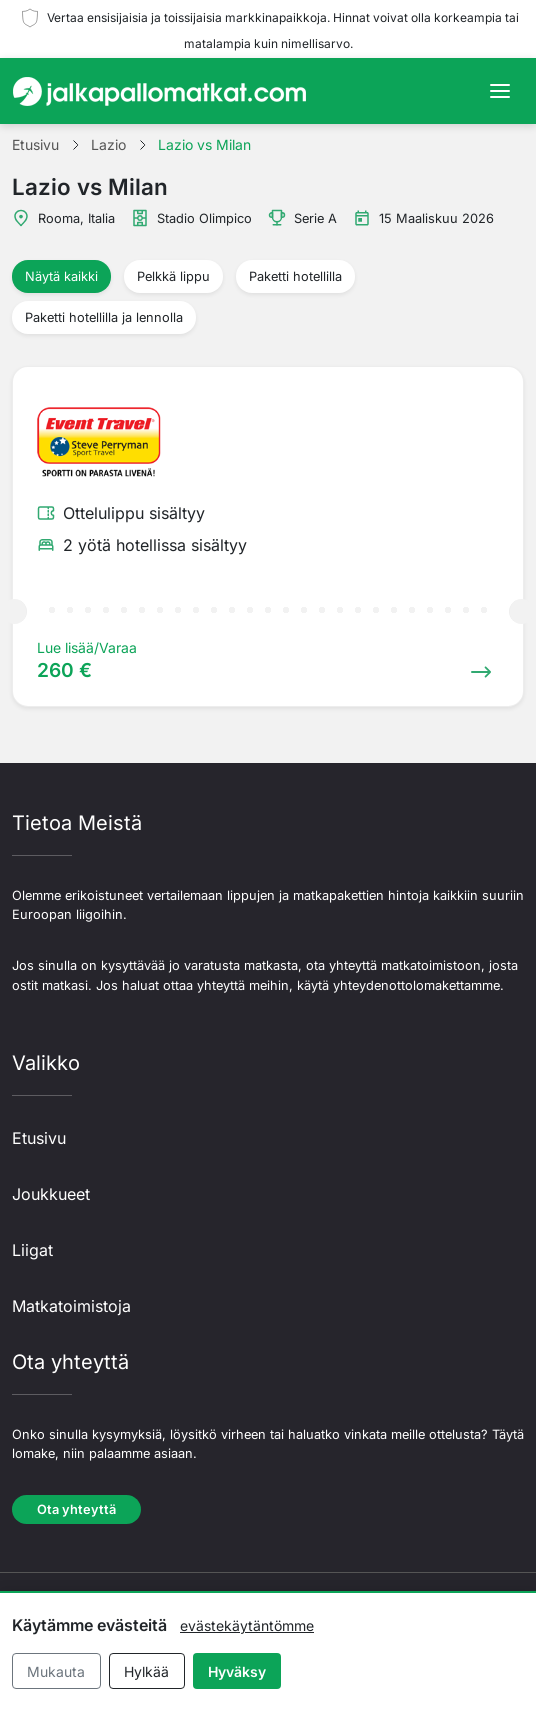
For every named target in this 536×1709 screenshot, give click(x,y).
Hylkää (146, 1671)
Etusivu (39, 1138)
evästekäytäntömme (247, 1625)
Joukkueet (51, 1194)
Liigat (32, 1250)
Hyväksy (237, 1671)
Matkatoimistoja (71, 1306)
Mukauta (56, 1671)
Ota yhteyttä (76, 1509)
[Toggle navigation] (500, 91)
